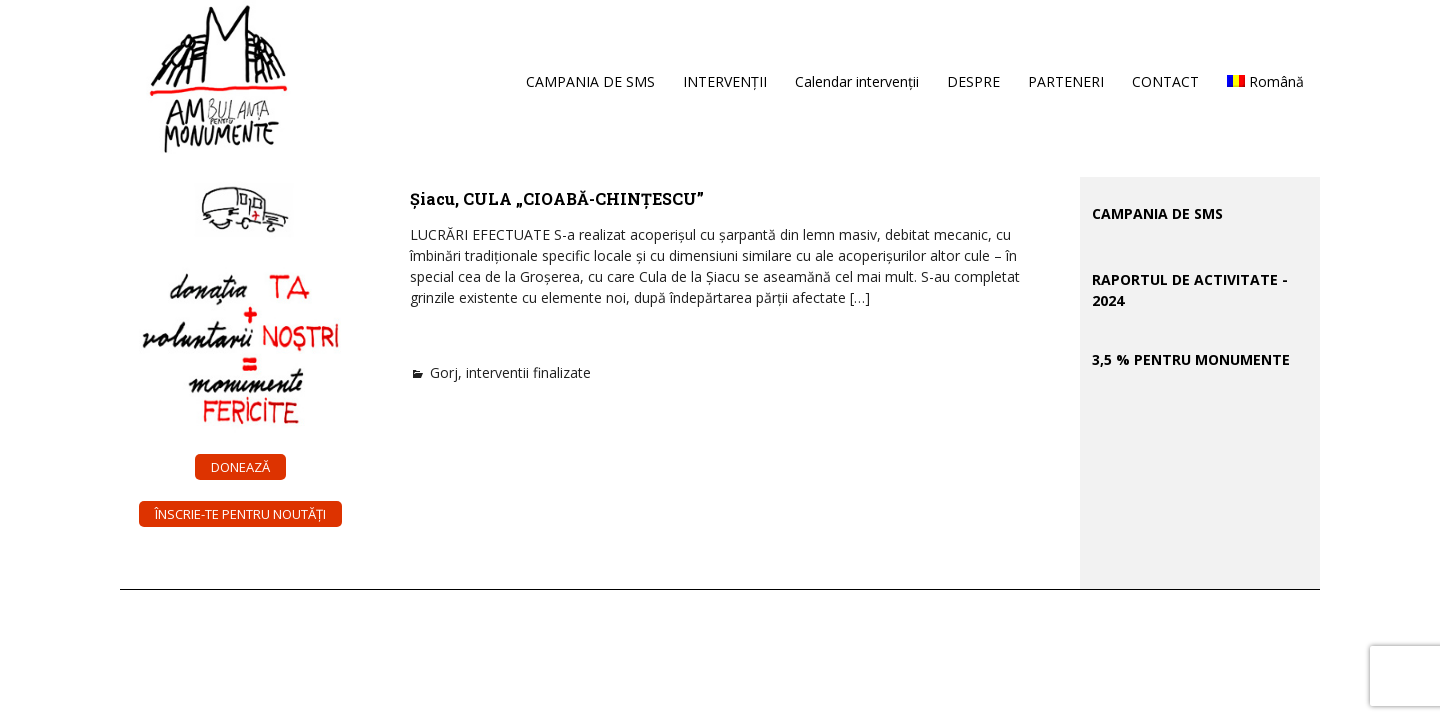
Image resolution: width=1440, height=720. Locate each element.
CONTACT (1165, 81)
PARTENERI (1066, 81)
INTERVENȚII (725, 81)
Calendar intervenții (857, 81)
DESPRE (973, 81)
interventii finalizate (528, 372)
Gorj (444, 372)
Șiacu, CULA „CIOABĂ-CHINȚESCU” (557, 198)
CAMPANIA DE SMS (590, 81)
